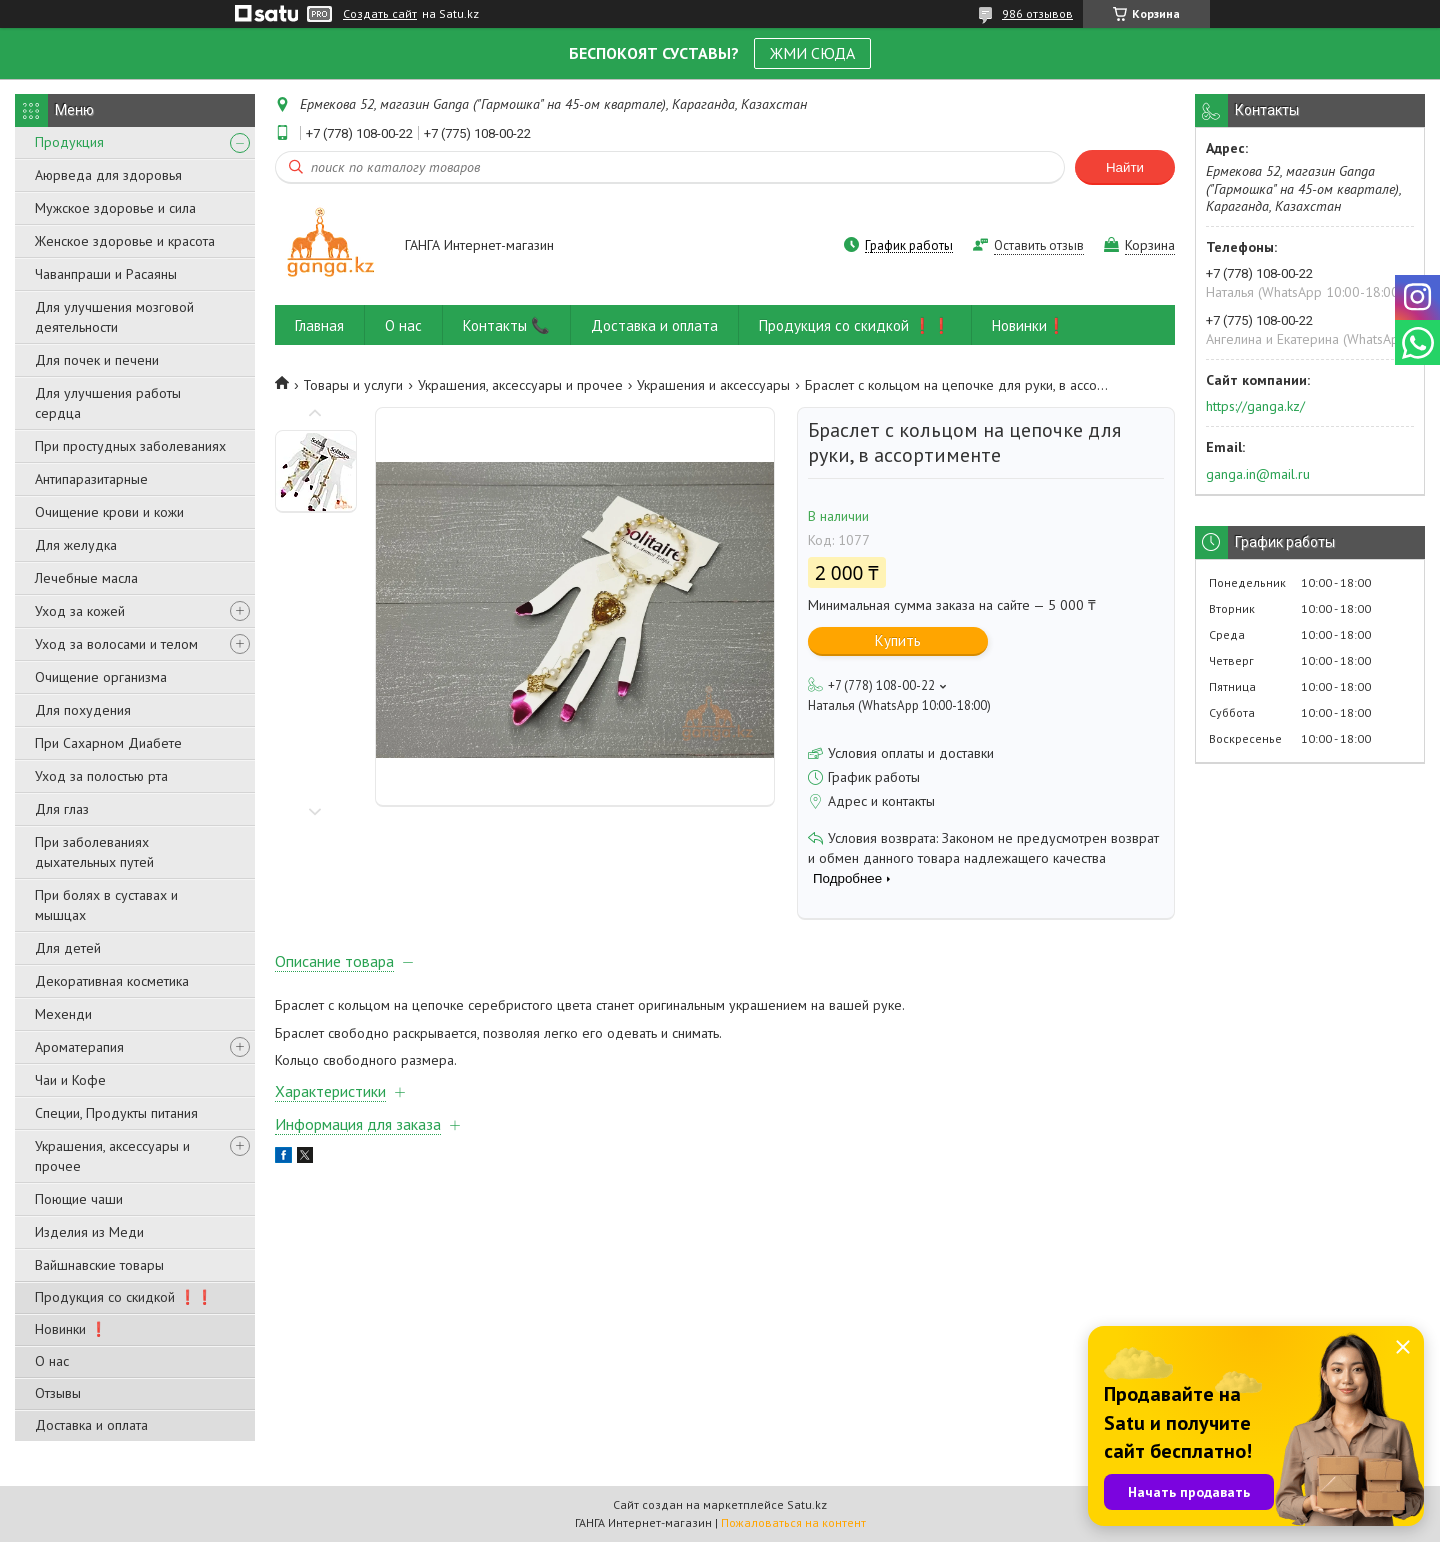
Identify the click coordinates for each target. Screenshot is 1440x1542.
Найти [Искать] (1125, 167)
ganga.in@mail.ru (1258, 474)
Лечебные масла (86, 578)
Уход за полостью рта (101, 776)
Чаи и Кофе (70, 1080)
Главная (319, 325)
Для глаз (62, 809)
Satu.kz (807, 1504)
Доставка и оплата (91, 1425)
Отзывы (58, 1393)
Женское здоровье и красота (125, 241)
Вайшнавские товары (99, 1265)
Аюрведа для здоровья (108, 175)
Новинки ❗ (71, 1329)
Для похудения (83, 710)
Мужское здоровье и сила (115, 208)
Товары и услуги (353, 385)
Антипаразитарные (91, 479)
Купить (898, 640)
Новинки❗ (1029, 325)
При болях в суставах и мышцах (106, 905)
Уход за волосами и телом (116, 644)
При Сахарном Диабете (108, 743)
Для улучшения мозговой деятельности (114, 317)
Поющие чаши (79, 1199)
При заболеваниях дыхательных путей (94, 852)
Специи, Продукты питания (116, 1113)
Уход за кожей (80, 611)
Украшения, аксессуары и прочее (112, 1156)
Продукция (69, 142)
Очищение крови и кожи (109, 512)
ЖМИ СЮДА (812, 53)
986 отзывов (1037, 13)
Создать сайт (380, 14)
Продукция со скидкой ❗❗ (124, 1297)
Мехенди (63, 1014)
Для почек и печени (97, 360)
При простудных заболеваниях (130, 446)
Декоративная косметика (112, 981)
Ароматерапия (79, 1047)
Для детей (68, 948)
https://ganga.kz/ (1255, 406)
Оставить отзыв (1039, 245)
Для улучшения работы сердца (108, 403)
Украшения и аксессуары (713, 385)
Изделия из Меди (89, 1232)
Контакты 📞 (506, 325)
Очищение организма (101, 677)
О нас (52, 1361)
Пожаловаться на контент (793, 1522)
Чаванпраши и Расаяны (106, 274)
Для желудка (76, 545)
